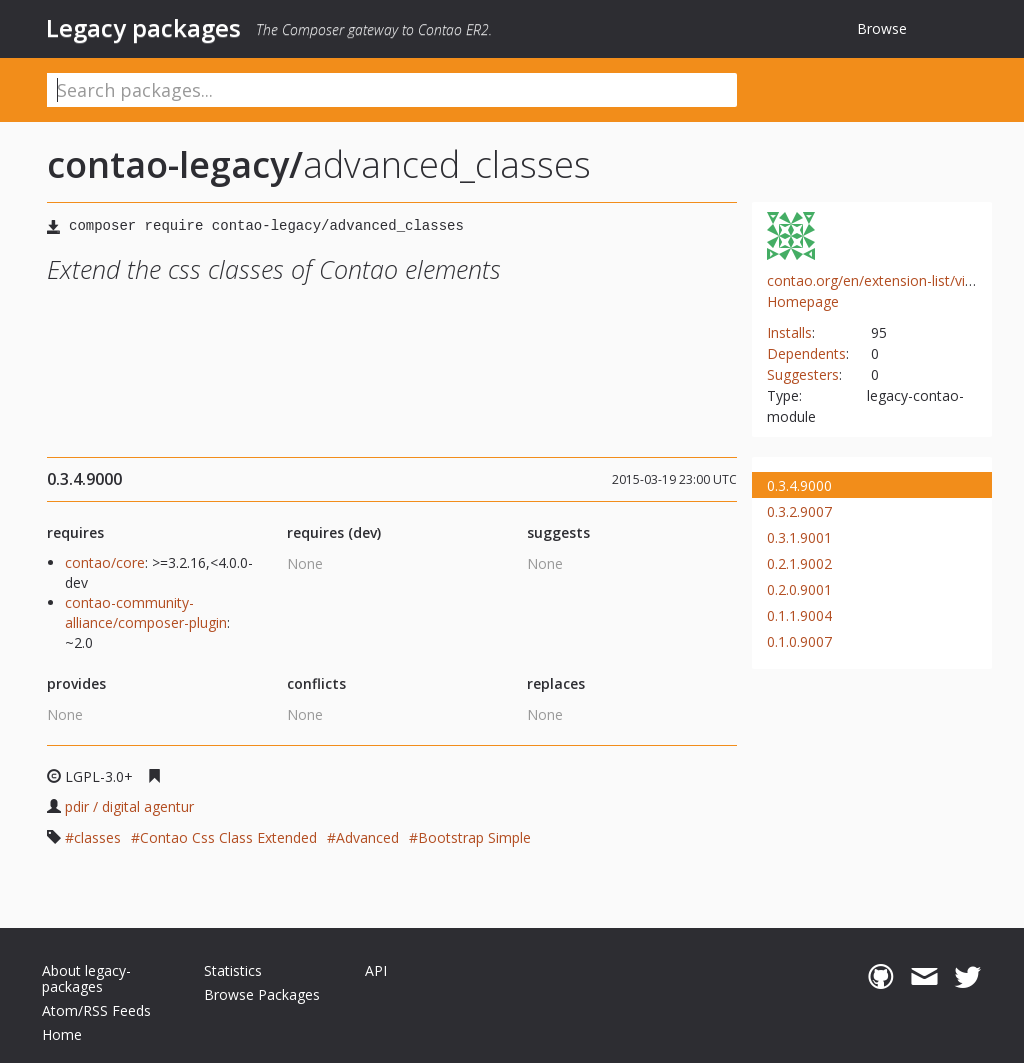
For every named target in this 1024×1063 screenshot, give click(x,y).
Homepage (803, 301)
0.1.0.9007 (799, 641)
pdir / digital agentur (129, 806)
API (376, 970)
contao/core (105, 562)
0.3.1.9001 (799, 537)
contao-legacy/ (175, 164)
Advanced (367, 837)
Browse (882, 28)
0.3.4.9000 (799, 485)
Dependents (806, 353)
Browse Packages (262, 994)
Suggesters (803, 374)
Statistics (233, 970)
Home (62, 1034)
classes (97, 837)
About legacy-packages (86, 978)
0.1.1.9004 (799, 615)
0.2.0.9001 (799, 589)
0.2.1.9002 (799, 563)
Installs (789, 332)
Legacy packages (143, 28)
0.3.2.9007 (799, 511)
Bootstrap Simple (474, 837)
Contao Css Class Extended (228, 837)
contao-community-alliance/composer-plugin (146, 612)
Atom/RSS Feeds (96, 1010)
